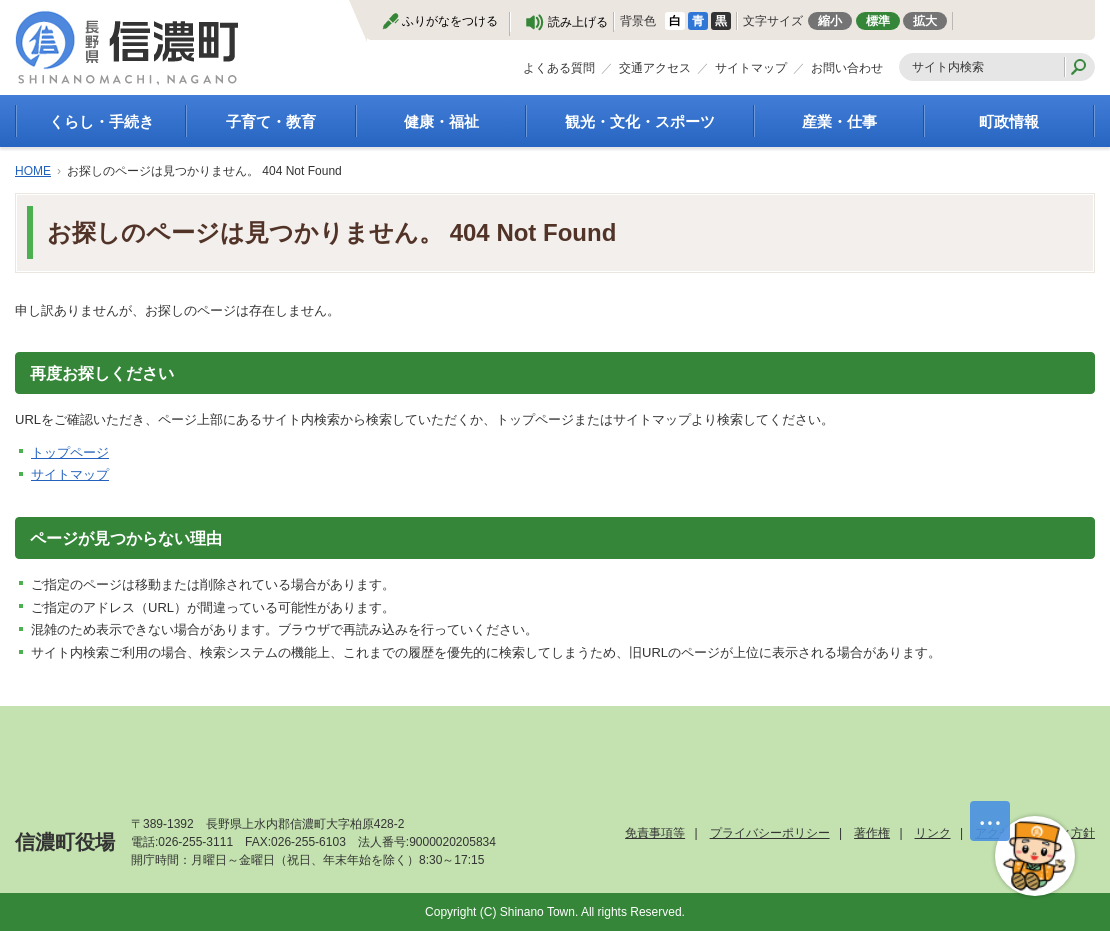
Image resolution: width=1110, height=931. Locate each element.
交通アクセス (655, 68)
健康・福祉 (441, 121)
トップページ (70, 452)
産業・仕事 (839, 121)
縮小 (830, 21)
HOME (33, 171)
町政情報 (1009, 121)
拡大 (925, 21)
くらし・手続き (101, 121)
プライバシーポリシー (770, 833)
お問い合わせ (847, 68)
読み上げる (578, 22)
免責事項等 (655, 833)
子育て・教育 (271, 121)
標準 (878, 21)
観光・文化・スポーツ (640, 121)
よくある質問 (559, 68)
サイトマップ (751, 68)
